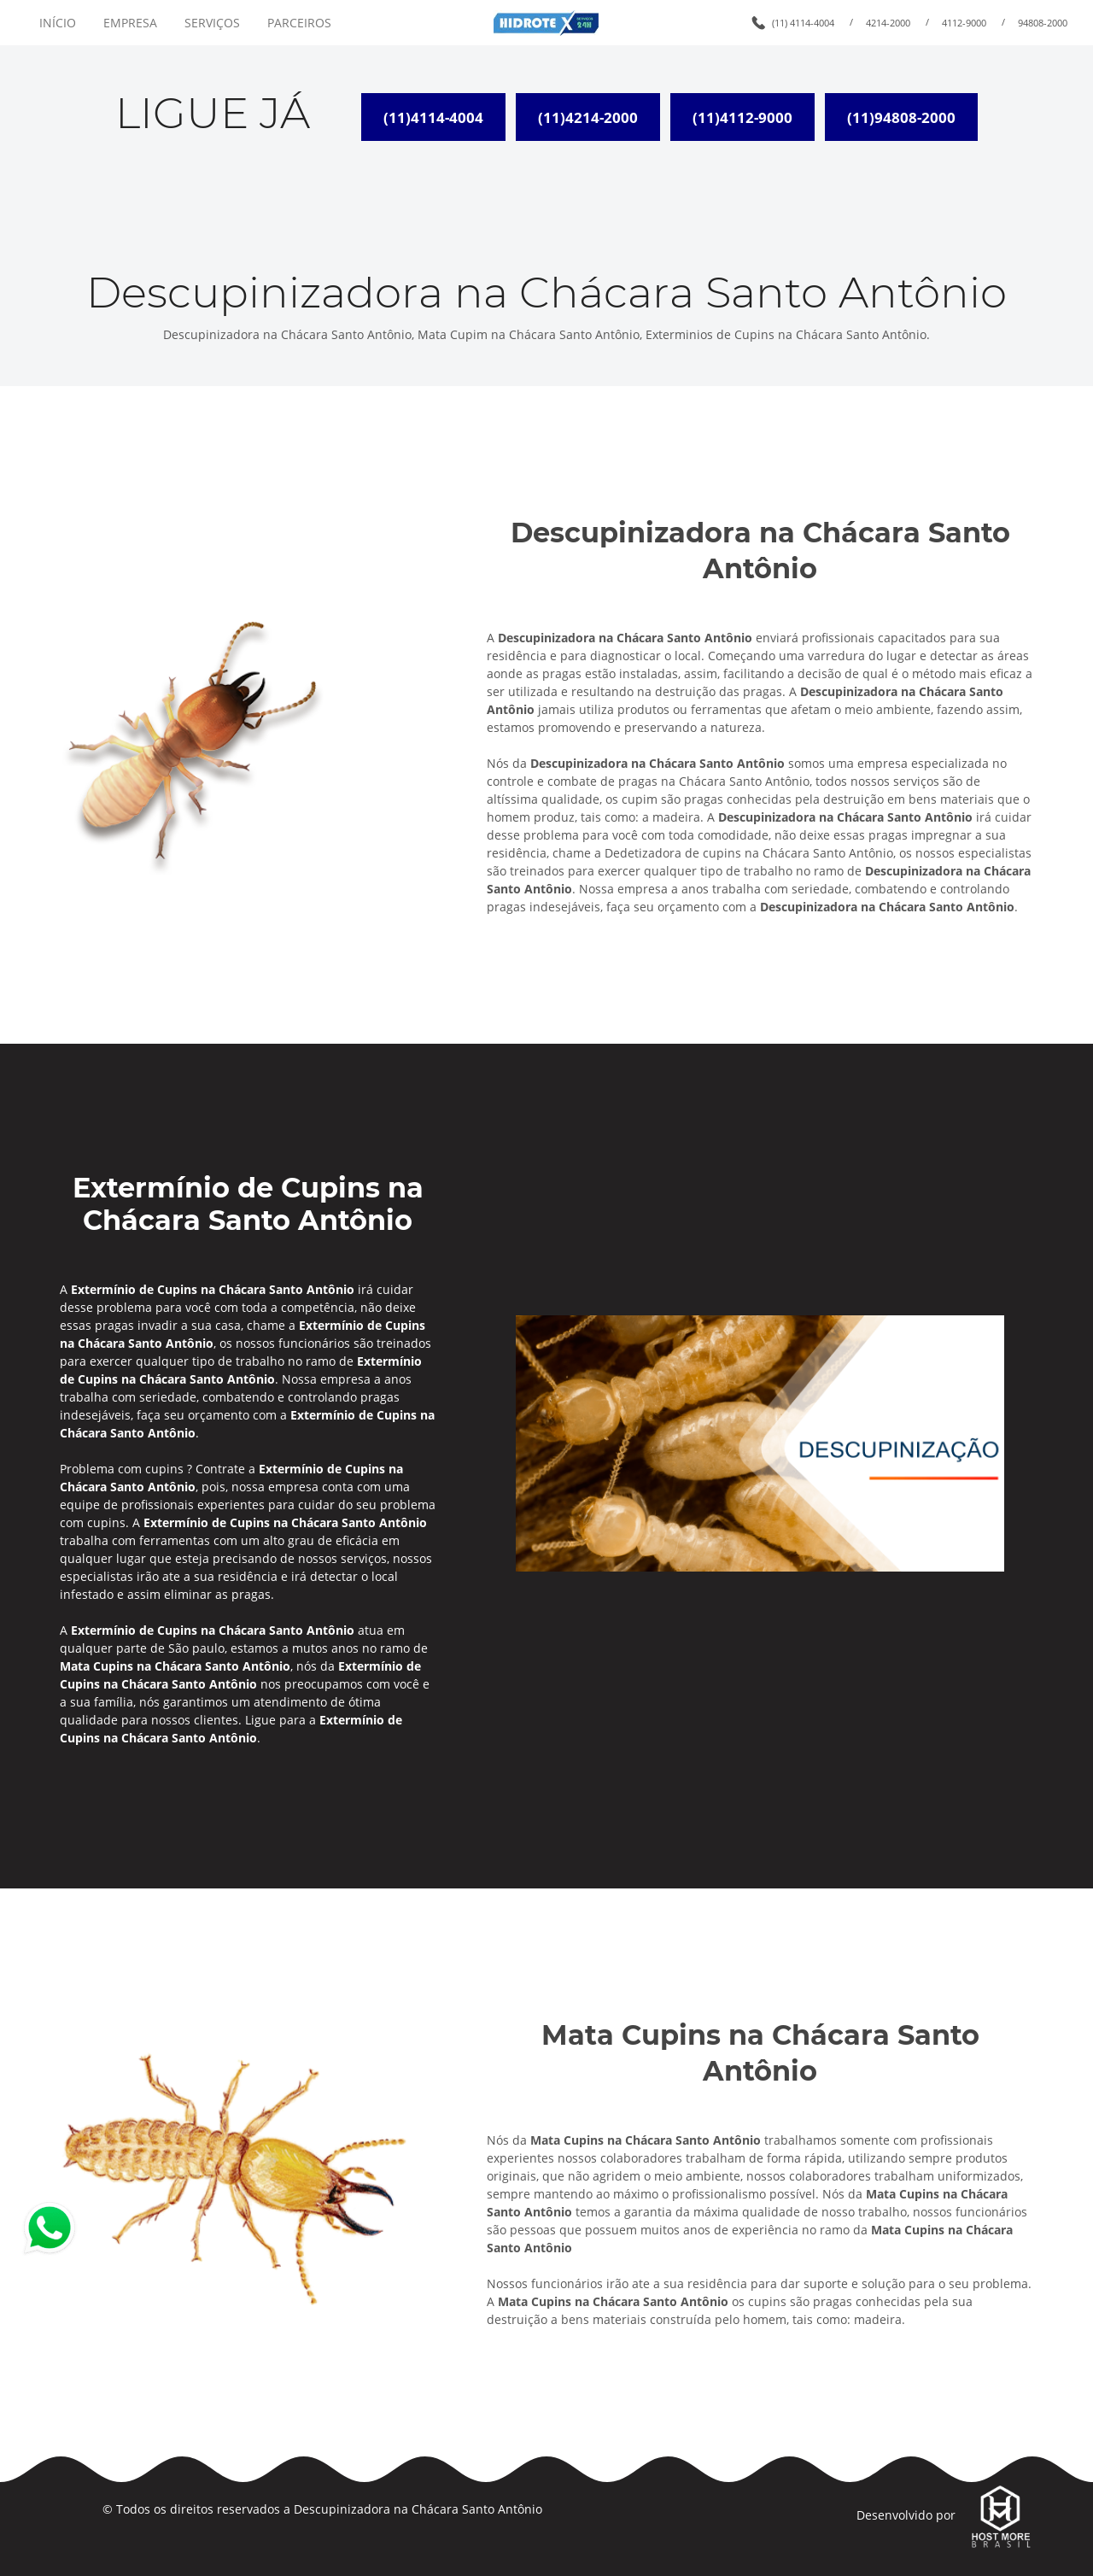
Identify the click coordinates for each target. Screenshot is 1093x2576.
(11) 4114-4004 (803, 22)
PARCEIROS (299, 23)
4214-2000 (888, 22)
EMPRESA (130, 23)
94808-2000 (1042, 22)
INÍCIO (57, 23)
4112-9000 (964, 22)
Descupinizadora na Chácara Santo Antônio (418, 2509)
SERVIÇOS (212, 23)
